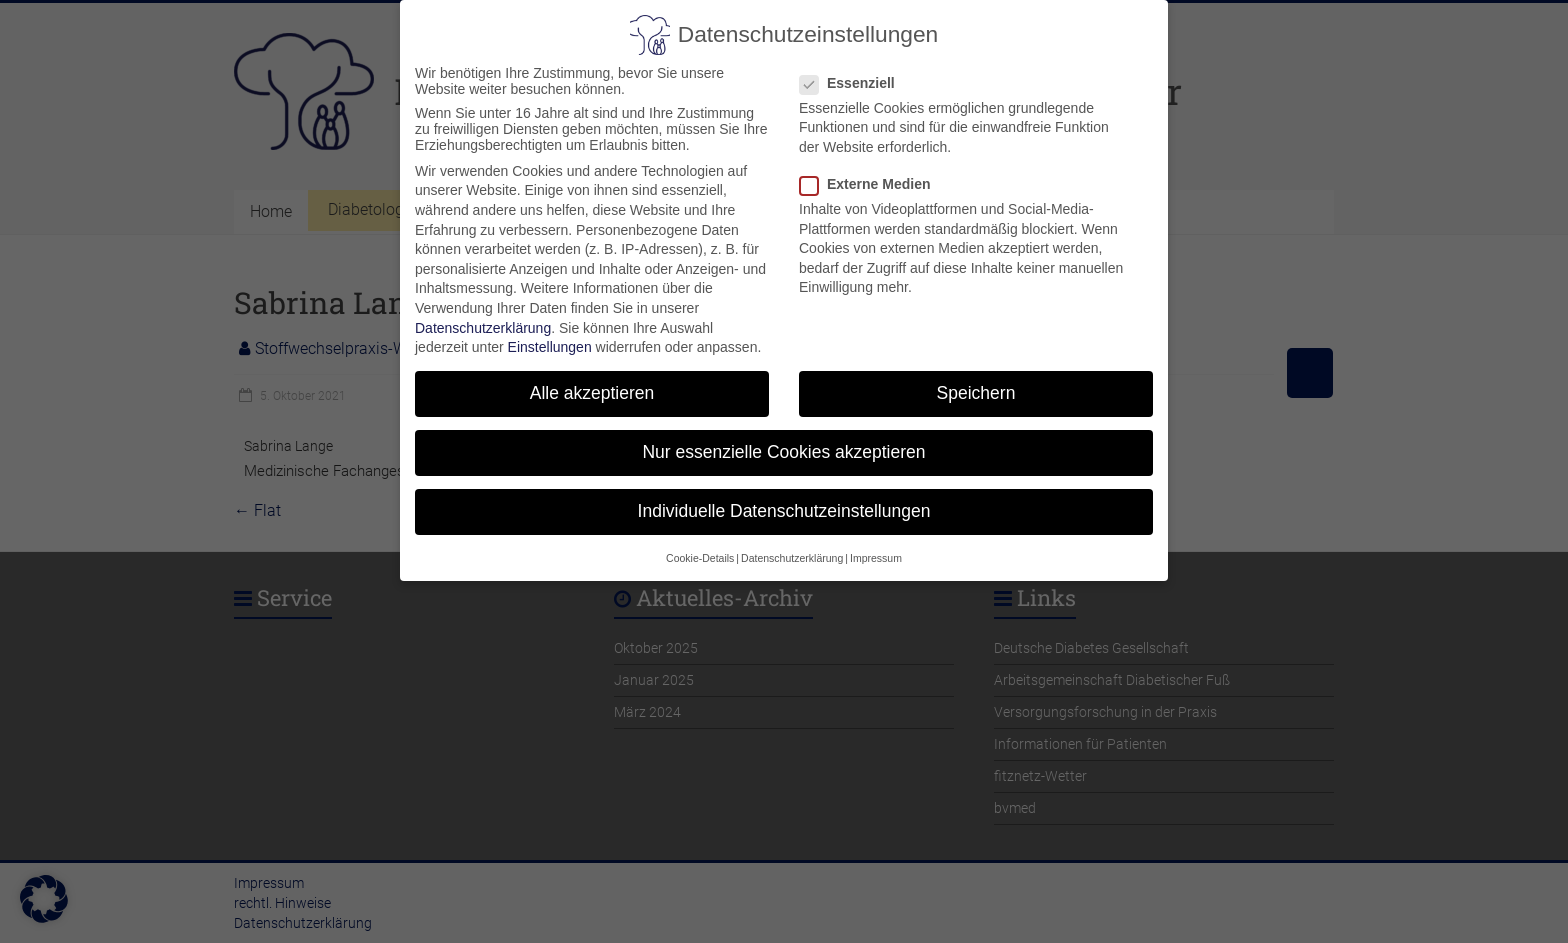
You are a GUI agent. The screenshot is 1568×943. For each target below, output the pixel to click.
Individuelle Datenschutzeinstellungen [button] (784, 502)
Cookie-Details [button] (700, 548)
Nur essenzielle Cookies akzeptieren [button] (783, 443)
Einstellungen (550, 338)
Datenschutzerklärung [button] (792, 548)
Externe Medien (873, 174)
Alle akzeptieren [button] (592, 384)
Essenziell (855, 73)
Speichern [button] (976, 384)
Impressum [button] (876, 548)
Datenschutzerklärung (483, 318)
